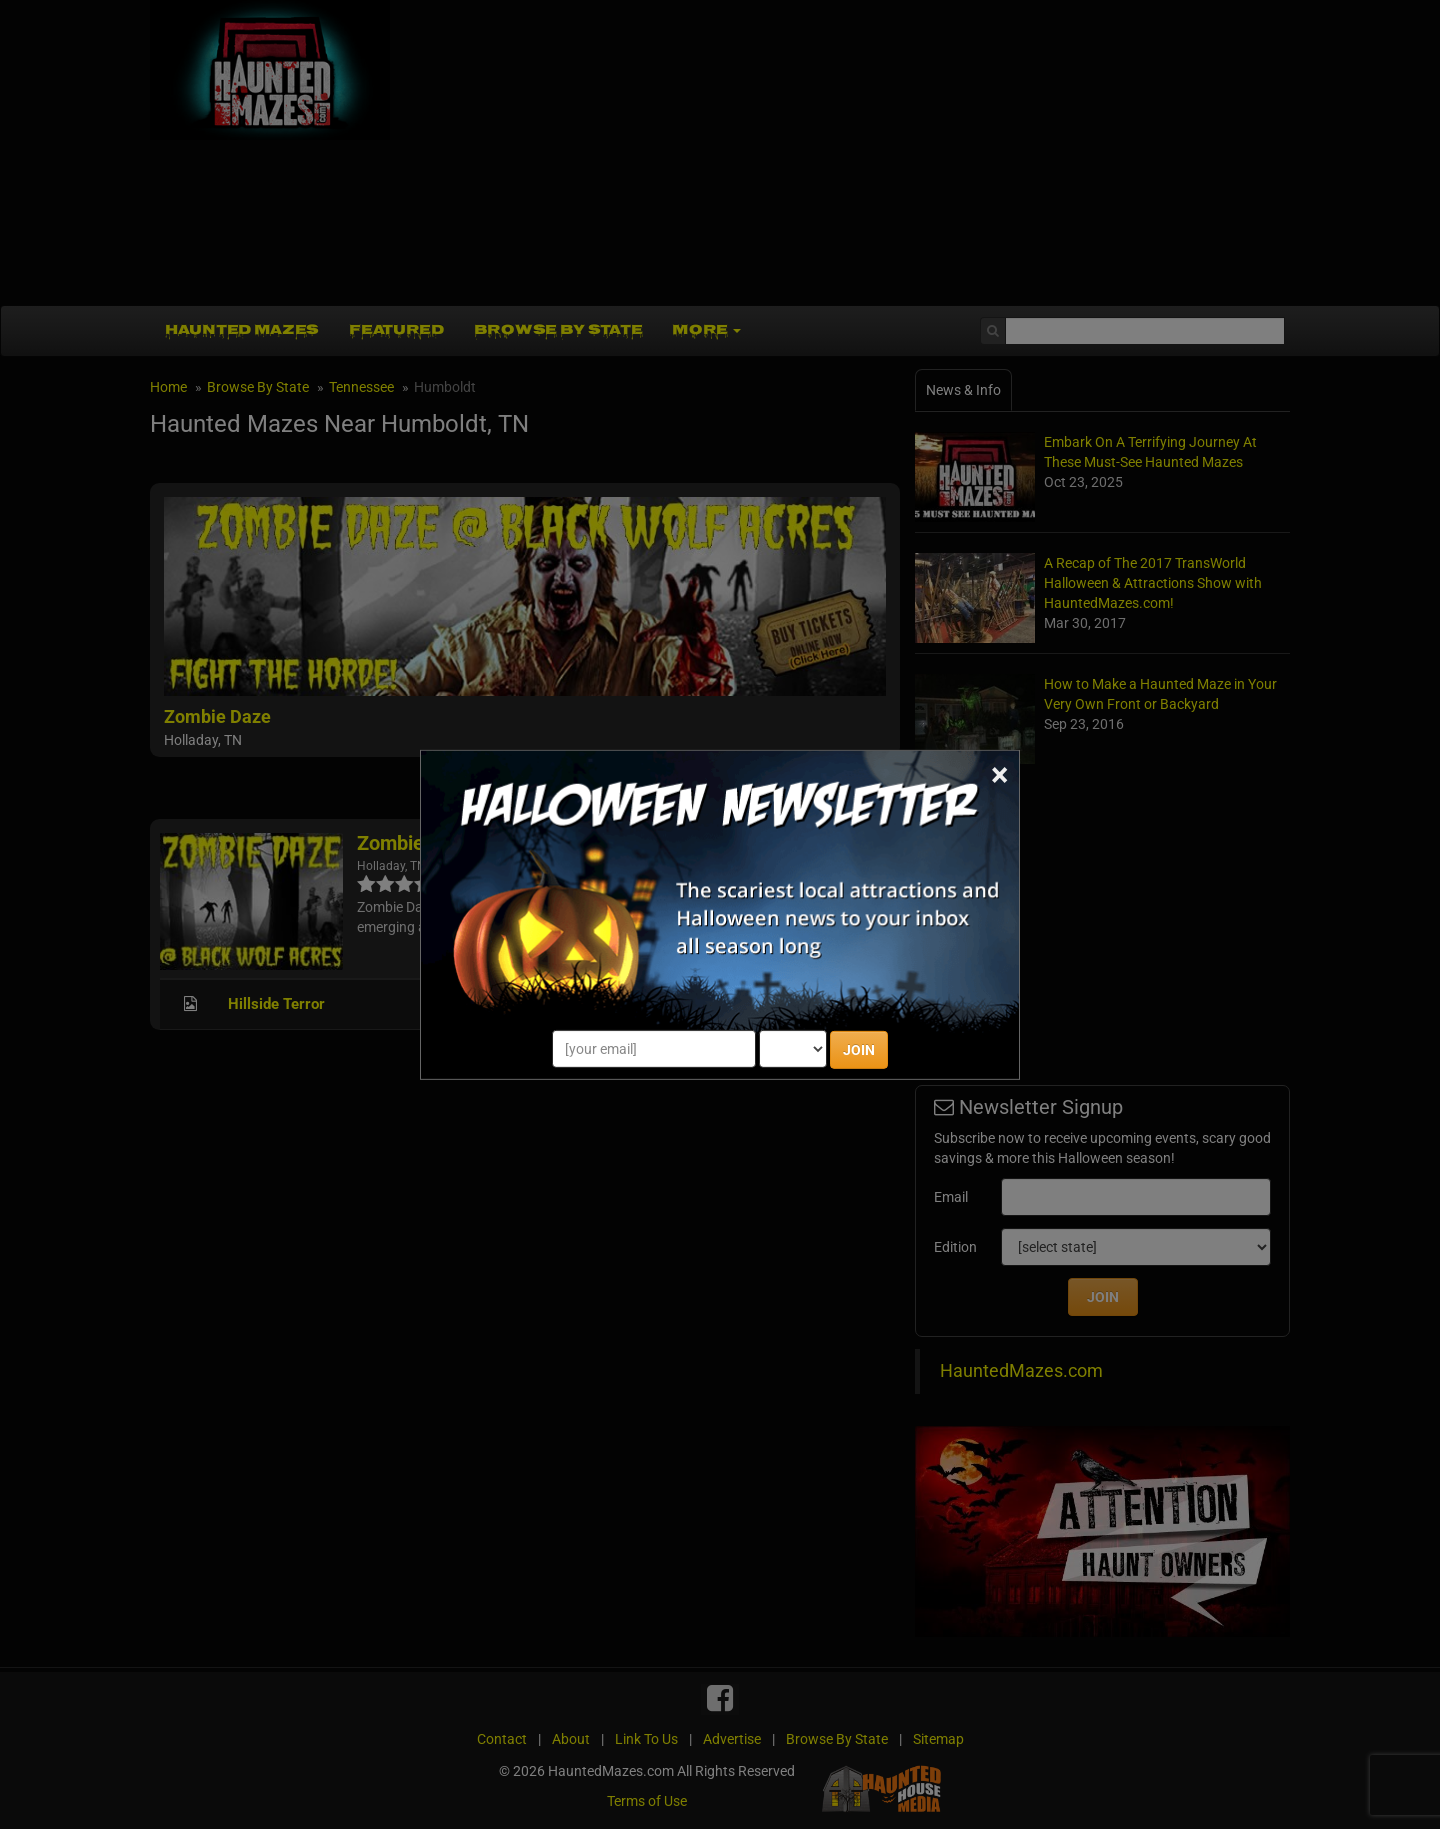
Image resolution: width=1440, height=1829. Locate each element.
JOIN (859, 1050)
